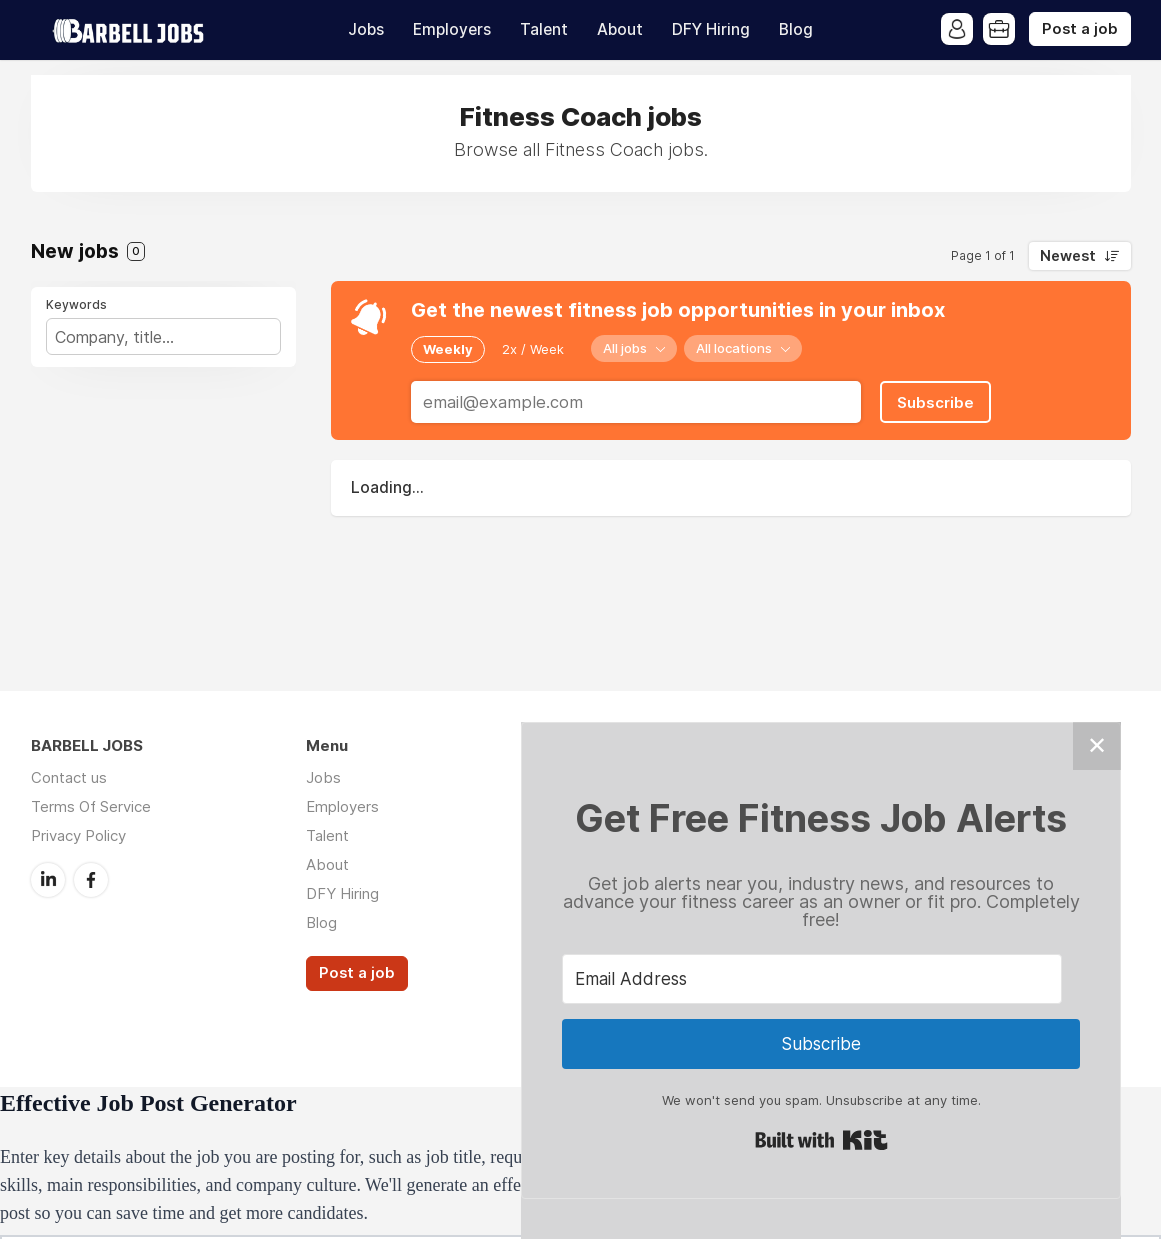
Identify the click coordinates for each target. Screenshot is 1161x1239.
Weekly (448, 349)
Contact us (69, 777)
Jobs (366, 29)
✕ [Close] (1097, 745)
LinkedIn (48, 880)
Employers (452, 29)
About (620, 29)
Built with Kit (821, 1140)
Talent (544, 29)
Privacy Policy (78, 835)
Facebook (91, 880)
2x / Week (533, 349)
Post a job (1080, 29)
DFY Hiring (711, 29)
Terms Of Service (91, 806)
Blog (796, 29)
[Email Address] (812, 979)
